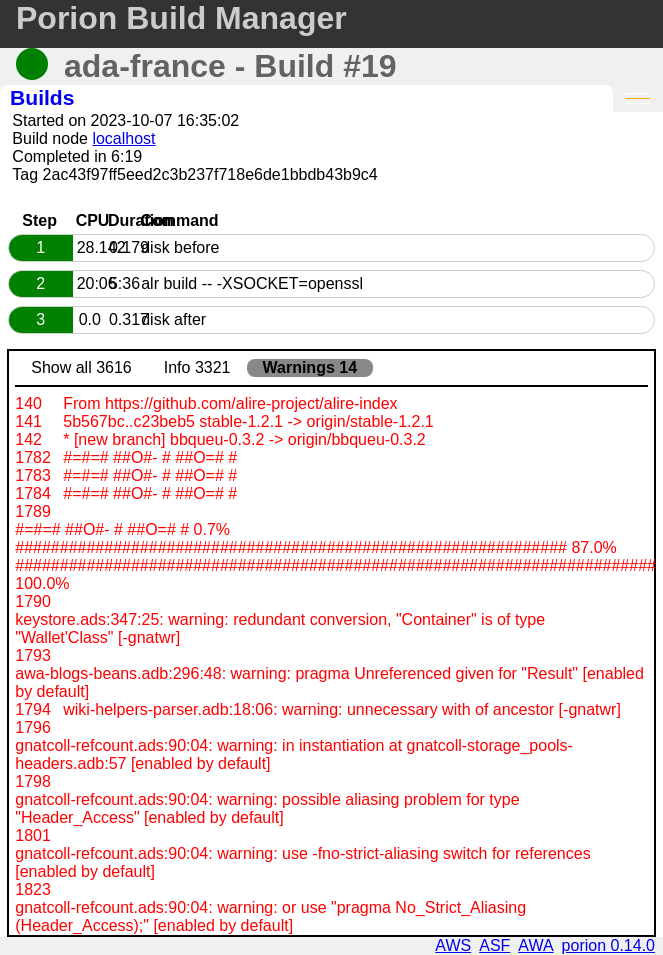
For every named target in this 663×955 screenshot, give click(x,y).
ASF (494, 945)
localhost (123, 138)
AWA (535, 945)
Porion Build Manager (181, 18)
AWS (453, 945)
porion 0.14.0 (608, 945)
